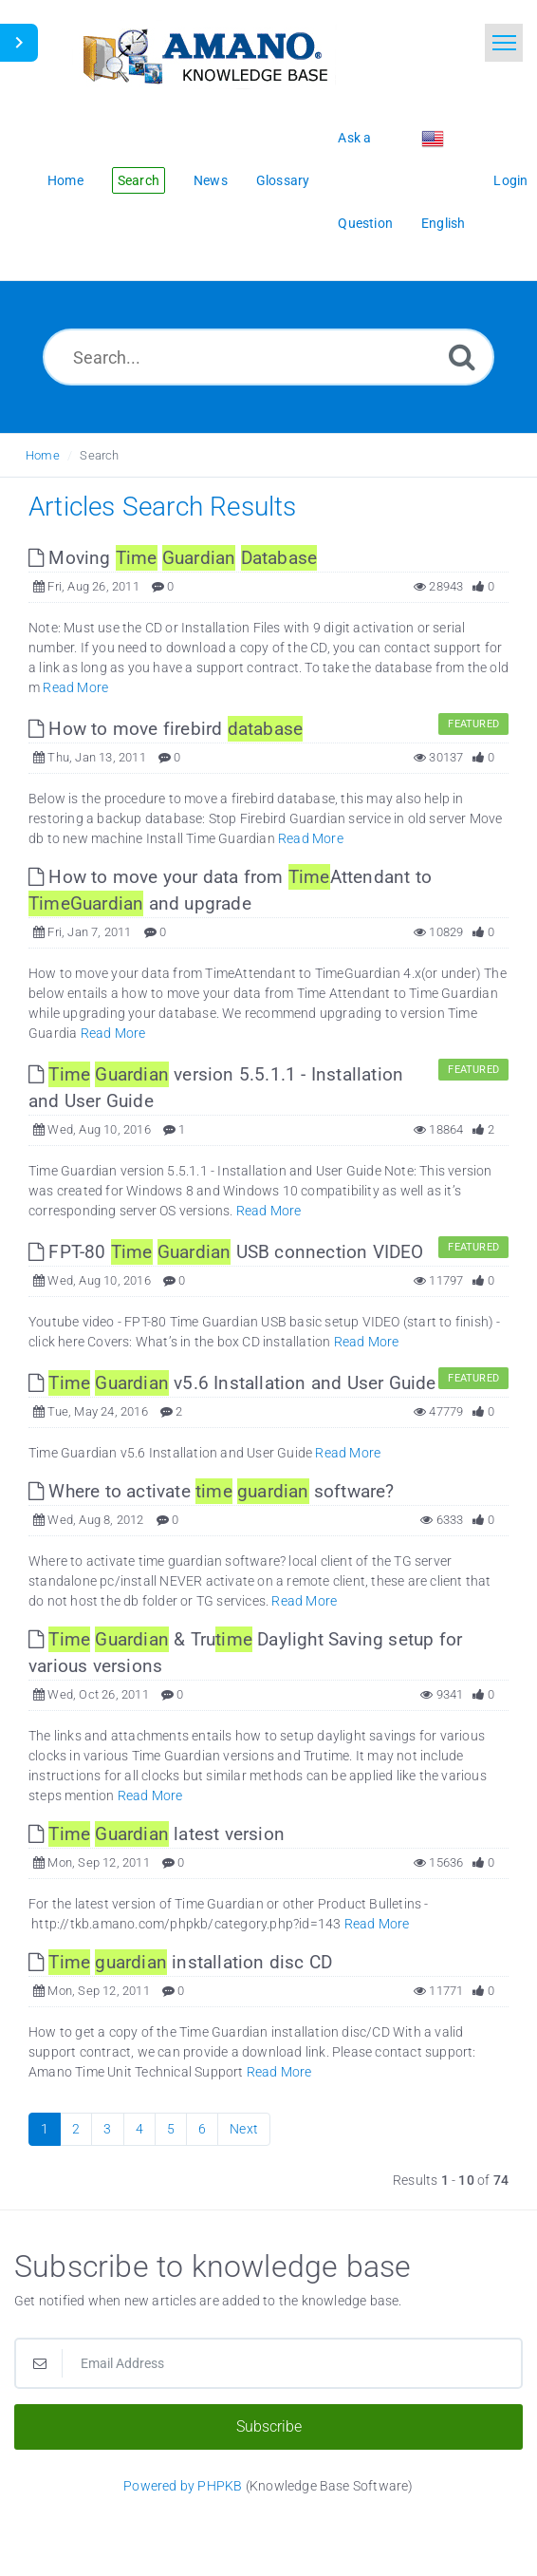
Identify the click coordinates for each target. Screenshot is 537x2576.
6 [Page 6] (202, 2128)
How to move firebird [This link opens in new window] (165, 729)
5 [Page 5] (171, 2128)
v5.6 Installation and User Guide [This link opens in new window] (232, 1383)
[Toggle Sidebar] (19, 43)
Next (244, 2128)
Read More (75, 687)
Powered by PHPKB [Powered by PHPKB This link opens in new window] (182, 2485)
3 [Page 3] (107, 2128)
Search (99, 455)
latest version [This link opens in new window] (156, 1834)
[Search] (462, 356)
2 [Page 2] (76, 2128)
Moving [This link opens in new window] (172, 558)
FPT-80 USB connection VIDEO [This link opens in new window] (226, 1252)
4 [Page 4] (139, 2128)
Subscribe (269, 2426)
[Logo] (204, 54)
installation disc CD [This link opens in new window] (180, 1962)
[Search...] (268, 357)
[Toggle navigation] (504, 43)
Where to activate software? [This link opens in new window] (211, 1491)
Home (43, 455)
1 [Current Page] (44, 2128)
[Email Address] (268, 2363)
